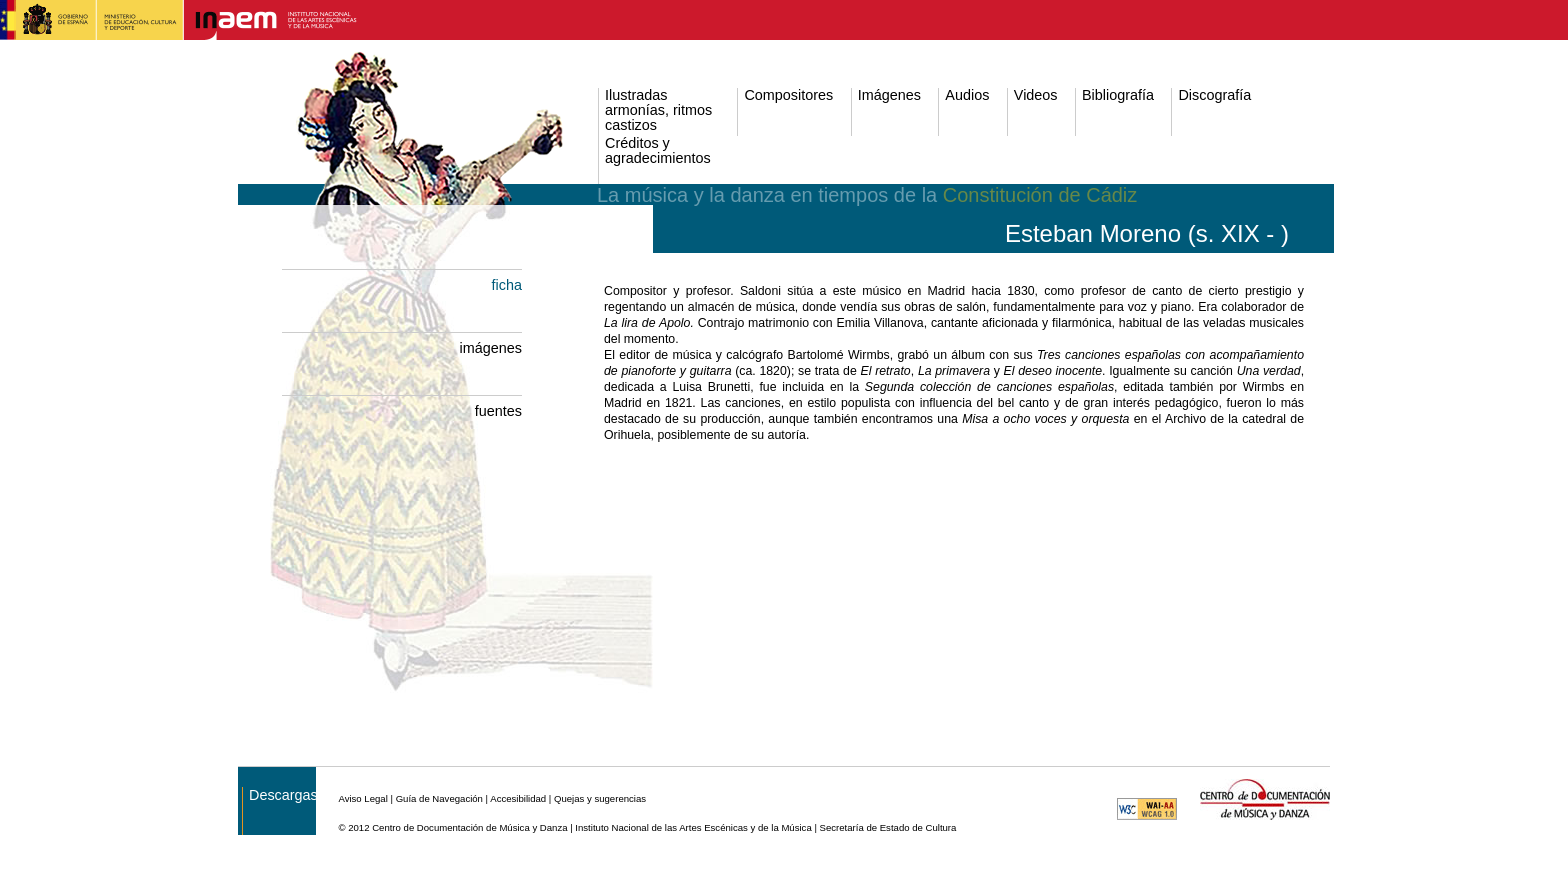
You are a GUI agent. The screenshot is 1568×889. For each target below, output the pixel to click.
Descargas (283, 795)
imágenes (491, 348)
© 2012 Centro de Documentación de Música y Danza (452, 827)
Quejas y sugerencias (600, 798)
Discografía (1214, 95)
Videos (1036, 95)
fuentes (498, 411)
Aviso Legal (362, 798)
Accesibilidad (518, 798)
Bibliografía (1118, 95)
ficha (507, 285)
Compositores (788, 95)
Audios (967, 95)
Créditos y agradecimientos (658, 151)
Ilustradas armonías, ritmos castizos (658, 110)
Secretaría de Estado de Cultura (888, 827)
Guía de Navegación (439, 798)
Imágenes (889, 95)
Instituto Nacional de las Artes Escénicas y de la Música (693, 827)
